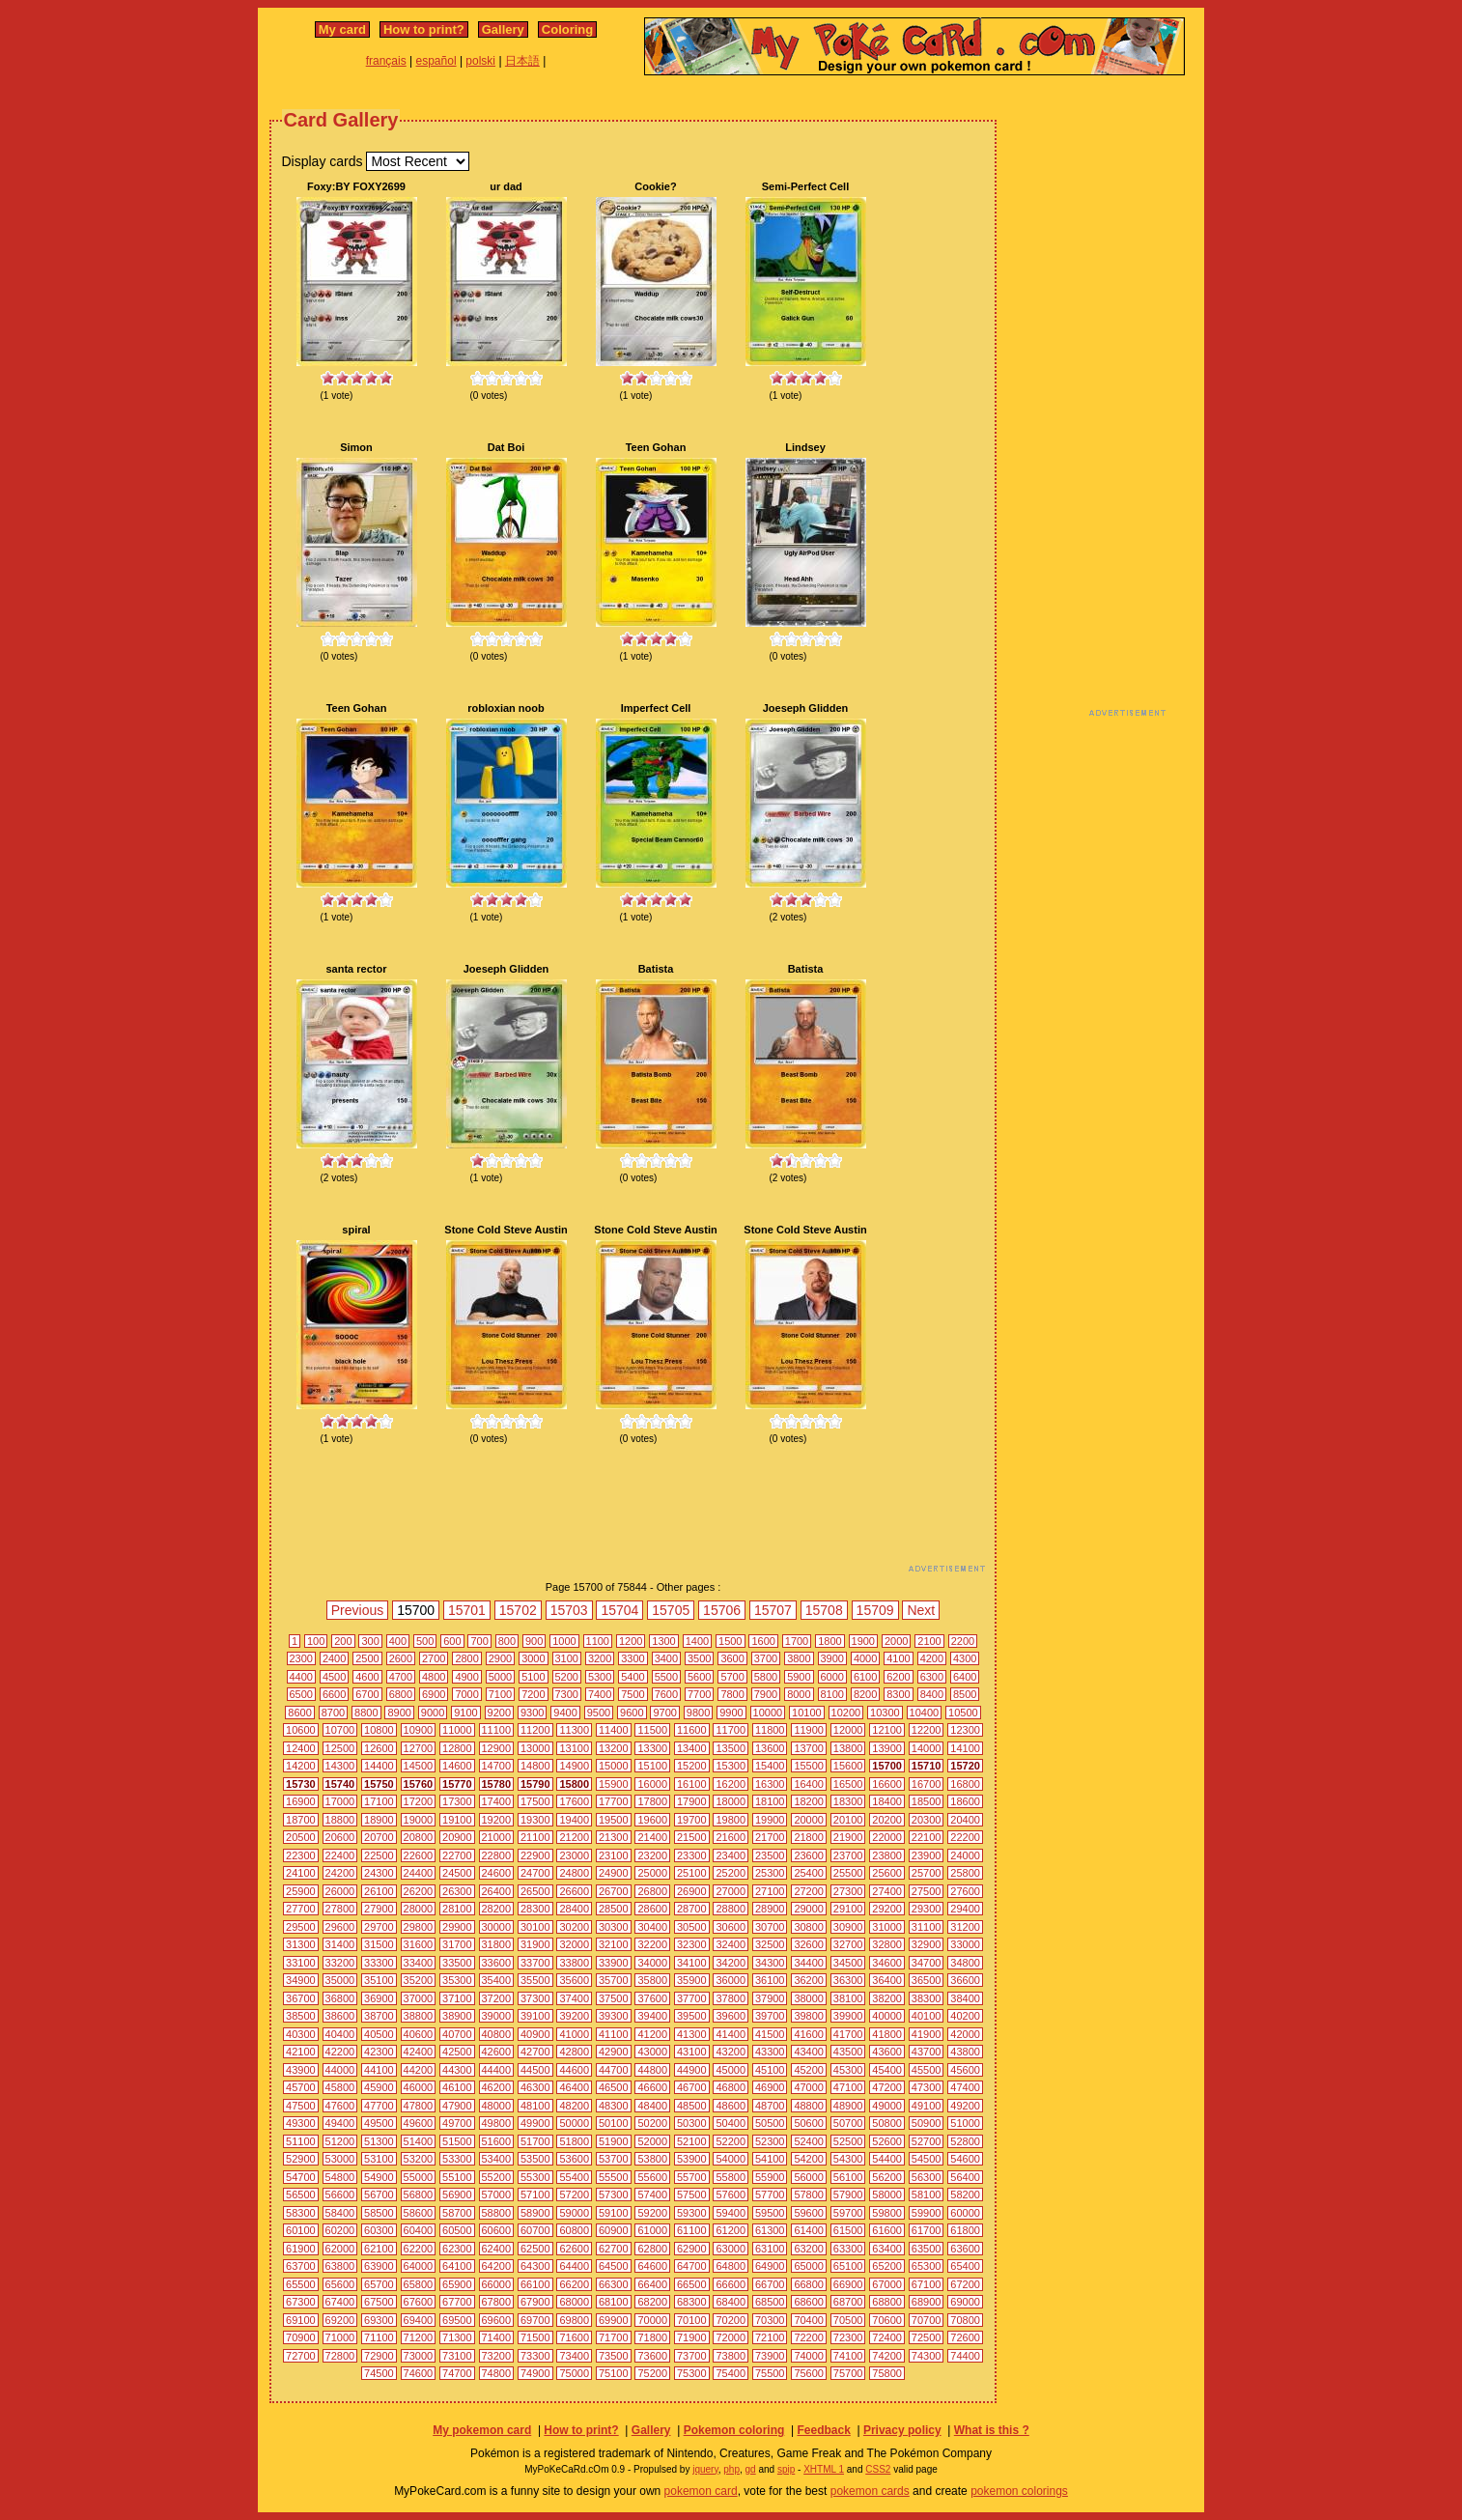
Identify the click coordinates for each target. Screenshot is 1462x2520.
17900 (692, 1801)
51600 (497, 2141)
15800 (574, 1784)
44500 (535, 2070)
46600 (652, 2087)
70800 (965, 2320)
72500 (927, 2337)
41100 (614, 2034)
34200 (730, 1962)
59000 (574, 2213)
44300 (457, 2070)
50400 (730, 2123)
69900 (614, 2320)
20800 (419, 1837)
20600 (340, 1837)
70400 (809, 2320)
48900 (848, 2105)
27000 (730, 1891)
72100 (770, 2337)
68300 (692, 2302)
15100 (652, 1765)
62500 (535, 2248)
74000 (809, 2356)
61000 (652, 2230)
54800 (340, 2177)
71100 (379, 2337)
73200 (497, 2356)
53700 (614, 2159)
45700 (301, 2087)
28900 (770, 1908)
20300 (927, 1820)
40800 (497, 2034)
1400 (697, 1641)
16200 (730, 1784)
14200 (301, 1765)
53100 (379, 2159)
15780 (497, 1784)
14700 (497, 1765)
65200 (887, 2266)
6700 (367, 1694)
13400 (692, 1748)
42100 (301, 2051)
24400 (419, 1873)
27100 (770, 1891)
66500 (692, 2284)
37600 (652, 1998)
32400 (730, 1944)
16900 (301, 1801)
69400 (419, 2320)
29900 (457, 1927)
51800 (574, 2141)
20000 (809, 1820)
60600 (497, 2230)
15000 (614, 1765)
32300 (692, 1944)
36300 (848, 1980)
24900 (614, 1873)
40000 (887, 2016)
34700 (927, 1962)
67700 (457, 2302)
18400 (887, 1801)
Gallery (503, 29)
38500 (301, 2016)
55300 (535, 2177)
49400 (340, 2123)
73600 (652, 2356)
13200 (614, 1748)
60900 (614, 2230)
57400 (652, 2194)
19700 (692, 1820)
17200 (419, 1801)
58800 (497, 2213)
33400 (419, 1962)
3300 (632, 1658)
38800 (419, 2016)
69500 (457, 2320)
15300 (730, 1765)
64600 (652, 2266)
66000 (497, 2284)
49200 (965, 2105)
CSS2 (877, 2469)
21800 (809, 1837)
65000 (809, 2266)
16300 (770, 1784)
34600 (887, 1962)
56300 (927, 2177)
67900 (535, 2302)
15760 (419, 1784)
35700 (614, 1980)
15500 (809, 1765)
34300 (770, 1962)
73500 (614, 2356)
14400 (379, 1765)
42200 (340, 2051)
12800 (457, 1748)
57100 (535, 2194)
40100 (927, 2016)
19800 (730, 1820)
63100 (770, 2248)
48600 (730, 2105)
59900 (927, 2213)
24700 (535, 1873)
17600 (574, 1801)
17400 (497, 1801)
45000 (730, 2070)
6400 (964, 1677)
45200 (809, 2070)
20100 (848, 1820)
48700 (770, 2105)
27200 (809, 1891)
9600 (631, 1712)
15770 (457, 1784)
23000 (574, 1855)
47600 (340, 2105)
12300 (965, 1730)
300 (370, 1641)
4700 (400, 1677)
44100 (379, 2070)
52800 (965, 2141)
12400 (301, 1748)
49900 (535, 2123)
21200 (574, 1837)
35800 (652, 1980)
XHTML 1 (823, 2469)
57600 (730, 2194)
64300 (535, 2266)
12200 (927, 1730)
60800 (574, 2230)
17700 (614, 1801)
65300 (927, 2266)
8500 (964, 1694)
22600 (419, 1855)
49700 (457, 2123)
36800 (340, 1998)
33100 (301, 1962)
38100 (848, 1998)
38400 (965, 1998)
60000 (965, 2213)
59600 (809, 2213)
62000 (340, 2248)
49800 (497, 2123)
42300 (379, 2051)
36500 (927, 1980)
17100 (379, 1801)
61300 (770, 2230)
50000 (574, 2123)
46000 (419, 2087)
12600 (379, 1748)
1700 (796, 1641)
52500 (848, 2141)
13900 (887, 1748)
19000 (419, 1820)
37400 (574, 1998)
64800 (730, 2266)
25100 (692, 1873)
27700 (301, 1908)
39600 (730, 2016)
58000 (887, 2194)
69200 (340, 2320)
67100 (927, 2284)
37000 (419, 1998)
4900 (466, 1677)
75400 (730, 2373)
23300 (692, 1855)
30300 (614, 1927)
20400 (965, 1820)
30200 (574, 1927)
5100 (533, 1677)
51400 (419, 2141)
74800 (497, 2373)
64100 (457, 2266)
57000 (497, 2194)
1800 (829, 1641)
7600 (666, 1694)
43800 (965, 2051)
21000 (497, 1837)
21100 (535, 1837)
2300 (301, 1658)
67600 (419, 2302)
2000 (896, 1641)
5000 (500, 1677)
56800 (419, 2194)
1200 (630, 1641)
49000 (887, 2105)
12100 (887, 1730)
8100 (832, 1694)
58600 (419, 2213)
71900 (692, 2337)
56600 (340, 2194)
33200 (340, 1962)
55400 (574, 2177)
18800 (340, 1820)
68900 (927, 2302)
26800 (652, 1891)
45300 (848, 2070)
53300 (457, 2159)
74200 (887, 2356)
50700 (848, 2123)
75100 (614, 2373)
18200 (809, 1801)
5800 (765, 1677)
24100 (301, 1873)
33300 (379, 1962)
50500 (770, 2123)
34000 (652, 1962)
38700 (379, 2016)
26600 (574, 1891)
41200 (652, 2034)
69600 (497, 2320)
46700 (692, 2087)
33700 (535, 1962)
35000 (340, 1980)
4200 (931, 1658)
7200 (533, 1694)
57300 (614, 2194)
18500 (927, 1801)
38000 (809, 1998)
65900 (457, 2284)
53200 (419, 2159)
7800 (732, 1694)
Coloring (567, 29)
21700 (770, 1837)
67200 (965, 2284)
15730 (301, 1784)
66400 (652, 2284)
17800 (652, 1801)
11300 (574, 1730)
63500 (927, 2248)
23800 (887, 1855)
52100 (692, 2141)
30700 (770, 1927)
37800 (730, 1998)
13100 (574, 1748)
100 (315, 1641)
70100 (692, 2320)
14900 (574, 1765)
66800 (809, 2284)
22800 (497, 1855)
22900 (535, 1855)
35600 (574, 1980)
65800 (419, 2284)
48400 (652, 2105)
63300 (848, 2248)
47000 (809, 2087)
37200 (497, 1998)
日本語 (522, 61)
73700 (692, 2356)
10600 (301, 1730)
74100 (848, 2356)
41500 (770, 2034)
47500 (301, 2105)
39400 (652, 2016)
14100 (965, 1748)
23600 (809, 1855)
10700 (340, 1730)
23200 (652, 1855)
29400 (965, 1908)
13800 (848, 1748)
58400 (340, 2213)
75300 (692, 2373)
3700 (765, 1658)
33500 (457, 1962)
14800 (535, 1765)
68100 (614, 2302)
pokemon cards (870, 2491)
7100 (500, 1694)
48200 (574, 2105)
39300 (614, 2016)
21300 (614, 1837)
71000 (340, 2337)
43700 (927, 2051)
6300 (931, 1677)
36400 (887, 1980)
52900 (301, 2159)
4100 (898, 1658)
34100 (692, 1962)
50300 (692, 2123)
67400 (340, 2302)
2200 (962, 1641)
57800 (809, 2194)
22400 (340, 1855)
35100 (379, 1980)
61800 (965, 2230)
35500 (535, 1980)
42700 (535, 2051)
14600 (457, 1765)
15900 (614, 1784)
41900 (927, 2034)
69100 (301, 2320)
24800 (574, 1873)
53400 (497, 2159)
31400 (340, 1944)
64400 (574, 2266)
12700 (419, 1748)
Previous (357, 1610)
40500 (379, 2034)
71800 (652, 2337)
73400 (574, 2356)
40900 (535, 2034)
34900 (301, 1980)
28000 (419, 1908)
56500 (301, 2194)
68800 (887, 2302)
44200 (419, 2070)
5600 (699, 1677)
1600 (762, 1641)
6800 (400, 1694)
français (386, 61)
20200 (887, 1820)
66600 (730, 2284)
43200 (730, 2051)
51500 (457, 2141)
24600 (497, 1873)
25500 (848, 1873)
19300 (535, 1820)
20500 (301, 1837)
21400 (652, 1837)
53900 (692, 2159)
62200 (419, 2248)
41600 (809, 2034)
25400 (809, 1873)
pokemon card (701, 2491)
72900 (379, 2356)
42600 (497, 2051)
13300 (652, 1748)
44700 (614, 2070)
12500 (340, 1748)
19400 (574, 1820)
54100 (770, 2159)
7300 (566, 1694)
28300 (535, 1908)
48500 (692, 2105)
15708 (824, 1610)
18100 (770, 1801)
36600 (965, 1980)
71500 (535, 2337)
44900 (692, 2070)
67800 (497, 2302)
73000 (419, 2356)
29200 (887, 1908)
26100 (379, 1891)
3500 (699, 1658)
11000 (457, 1730)
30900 (848, 1927)
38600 (340, 2016)
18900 (379, 1820)
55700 (692, 2177)
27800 (340, 1908)
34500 (848, 1962)
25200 (730, 1873)
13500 (730, 1748)
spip (786, 2469)
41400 (730, 2034)
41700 (848, 2034)
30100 (535, 1927)
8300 (898, 1694)
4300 (964, 1658)
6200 (898, 1677)
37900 (770, 1998)
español (436, 61)
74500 (379, 2373)
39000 (497, 2016)
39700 (770, 2016)
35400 (497, 1980)
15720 (965, 1765)
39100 (535, 2016)
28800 (730, 1908)
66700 (770, 2284)
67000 (887, 2284)
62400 (497, 2248)
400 (398, 1641)
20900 (457, 1837)
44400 (497, 2070)
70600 (887, 2320)
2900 (500, 1658)
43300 (770, 2051)
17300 (457, 1801)
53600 (574, 2159)
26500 (535, 1891)
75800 (887, 2373)
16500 (848, 1784)
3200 (599, 1658)
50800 (887, 2123)
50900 (927, 2123)
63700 (301, 2266)
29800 (419, 1927)
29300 (927, 1908)
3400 (666, 1658)
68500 (770, 2302)
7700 (699, 1694)
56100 (848, 2177)
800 (507, 1641)
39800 (809, 2016)
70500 (848, 2320)
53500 (535, 2159)
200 (342, 1641)
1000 (564, 1641)
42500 (457, 2051)
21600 (730, 1837)
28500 (614, 1908)
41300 (692, 2034)
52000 (652, 2141)
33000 (965, 1944)
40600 (419, 2034)
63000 (730, 2248)
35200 (419, 1980)
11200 (535, 1730)
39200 (574, 2016)
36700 (301, 1998)
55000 (419, 2177)
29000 (809, 1908)
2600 (400, 1658)
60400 (419, 2230)
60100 (301, 2230)
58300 (301, 2213)
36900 (379, 1998)
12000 (848, 1730)
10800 (379, 1730)
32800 (887, 1944)
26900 (692, 1891)
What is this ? (991, 2430)
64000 (419, 2266)
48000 (497, 2105)
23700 (848, 1855)
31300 (301, 1944)
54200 (809, 2159)
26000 (340, 1891)
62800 (652, 2248)
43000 (652, 2051)
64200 (497, 2266)
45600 (965, 2070)
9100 (465, 1712)
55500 (614, 2177)
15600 (848, 1765)
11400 (614, 1730)
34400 (809, 1962)
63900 (379, 2266)
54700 (301, 2177)
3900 (832, 1658)
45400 (887, 2070)
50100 (614, 2123)
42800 (574, 2051)
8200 (865, 1694)
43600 (887, 2051)
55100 (457, 2177)
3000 (533, 1658)
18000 (730, 1801)
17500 (535, 1801)
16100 (692, 1784)
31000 (887, 1927)
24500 (457, 1873)
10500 (963, 1712)
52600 (887, 2141)
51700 (535, 2141)
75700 (848, 2373)
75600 (809, 2373)
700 (479, 1641)
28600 (652, 1908)
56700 (379, 2194)
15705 (670, 1610)
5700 (732, 1677)
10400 (925, 1712)
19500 (614, 1820)
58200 (965, 2194)
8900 (398, 1712)
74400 (965, 2356)
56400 (965, 2177)
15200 (692, 1765)
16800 (965, 1784)
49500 (379, 2123)
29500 (301, 1927)
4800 (433, 1677)
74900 (535, 2373)
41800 (887, 2034)
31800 (497, 1944)
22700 (457, 1855)
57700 (770, 2194)
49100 (927, 2105)
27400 (887, 1891)
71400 (497, 2337)
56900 (457, 2194)
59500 (770, 2213)
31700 (457, 1944)
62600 (574, 2248)
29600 (340, 1927)
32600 (809, 1944)
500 (425, 1641)
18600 (965, 1801)
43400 (809, 2051)
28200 (497, 1908)
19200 (497, 1820)
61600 (887, 2230)
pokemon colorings (1019, 2491)
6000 (832, 1677)
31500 (379, 1944)
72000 (730, 2337)
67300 (301, 2302)
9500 (598, 1712)
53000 (340, 2159)
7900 (765, 1694)
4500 (334, 1677)
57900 (848, 2194)
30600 (730, 1927)
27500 (927, 1891)
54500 (927, 2159)
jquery (705, 2469)
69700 (535, 2320)
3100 (566, 1658)
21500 (692, 1837)
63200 (809, 2248)
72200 (809, 2337)
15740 (340, 1784)
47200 (887, 2087)
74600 (419, 2373)
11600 (692, 1730)
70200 (730, 2320)
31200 (965, 1927)
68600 (809, 2302)
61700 (927, 2230)
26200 (419, 1891)
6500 (301, 1694)
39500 (692, 2016)
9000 (432, 1712)
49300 (301, 2123)
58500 (379, 2213)
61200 (730, 2230)
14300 (340, 1765)
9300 (532, 1712)
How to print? (423, 29)
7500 (632, 1694)
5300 (599, 1677)
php (731, 2469)
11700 (730, 1730)
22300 (301, 1855)
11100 (497, 1730)
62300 (457, 2248)
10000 (768, 1712)
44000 (340, 2070)
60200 (340, 2230)
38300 (927, 1998)
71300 (457, 2337)
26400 (497, 1891)
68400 (730, 2302)
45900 (379, 2087)
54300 (848, 2159)
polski (480, 61)
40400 (340, 2034)
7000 (466, 1694)
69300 (379, 2320)
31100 (927, 1927)
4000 (865, 1658)
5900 (798, 1677)
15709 (875, 1610)
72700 (301, 2356)
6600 (334, 1694)
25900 (301, 1891)
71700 (614, 2337)
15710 (927, 1765)
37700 (692, 1998)
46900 (770, 2087)
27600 (965, 1891)
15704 (619, 1610)
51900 (614, 2141)
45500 (927, 2070)
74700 (457, 2373)
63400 (887, 2248)
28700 (692, 1908)
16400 (809, 1784)
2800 (466, 1658)
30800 (809, 1927)
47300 (927, 2087)
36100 (770, 1980)
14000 (927, 1748)
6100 (865, 1677)
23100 (614, 1855)
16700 (927, 1784)
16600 (887, 1784)
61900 (301, 2248)
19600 (652, 1820)
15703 (569, 1610)
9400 (564, 1712)
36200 (809, 1980)
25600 (887, 1873)
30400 (652, 1927)
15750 (379, 1784)
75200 (652, 2373)
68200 (652, 2302)
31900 (535, 1944)
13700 (809, 1748)
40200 (965, 2016)
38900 (457, 2016)
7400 (599, 1694)
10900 (419, 1730)
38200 (887, 1998)
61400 (809, 2230)
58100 (927, 2194)
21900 (848, 1837)
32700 (848, 1944)
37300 (535, 1998)
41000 (574, 2034)
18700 (301, 1820)
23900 (927, 1855)
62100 (379, 2248)
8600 (299, 1712)
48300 (614, 2105)
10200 (846, 1712)
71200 (419, 2337)
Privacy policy (902, 2430)
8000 (798, 1694)
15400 (770, 1765)
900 (534, 1641)
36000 (730, 1980)
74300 (927, 2356)
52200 (730, 2141)
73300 (535, 2356)
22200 (965, 1837)
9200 (499, 1712)
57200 (574, 2194)
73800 (730, 2356)
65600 (340, 2284)
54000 (730, 2159)
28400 (574, 1908)
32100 (614, 1944)
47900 (457, 2105)
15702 (518, 1610)
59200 (652, 2213)
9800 (698, 1712)
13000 (535, 1748)
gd (750, 2469)
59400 (730, 2213)
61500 (848, 2230)
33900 (614, 1962)
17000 (340, 1801)
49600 (419, 2123)
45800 (340, 2087)
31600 (419, 1944)
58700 (457, 2213)
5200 (566, 1677)
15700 (887, 1765)
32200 (652, 1944)
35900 (692, 1980)
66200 (574, 2284)
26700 (614, 1891)
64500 (614, 2266)
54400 (887, 2159)
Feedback (823, 2430)
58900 (535, 2213)
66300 (614, 2284)
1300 (663, 1641)
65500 (301, 2284)
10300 (885, 1712)
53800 (652, 2159)
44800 (652, 2070)
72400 (887, 2337)
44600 (574, 2070)
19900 (770, 1820)
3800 (798, 1658)
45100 (770, 2070)
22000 (887, 1837)
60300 (379, 2230)
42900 (614, 2051)
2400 (334, 1658)
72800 (340, 2356)
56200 (887, 2177)
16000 (652, 1784)
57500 (692, 2194)
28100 (457, 1908)
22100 (927, 1837)
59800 (887, 2213)
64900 (770, 2266)
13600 (770, 1748)
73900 (770, 2356)
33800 (574, 1962)
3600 (732, 1658)
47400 (965, 2087)
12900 (497, 1748)
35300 (457, 1980)
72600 (965, 2337)
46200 (497, 2087)
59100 (614, 2213)
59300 (692, 2213)
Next (921, 1610)
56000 (809, 2177)
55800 (730, 2177)
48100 (535, 2105)
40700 (457, 2034)
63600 (965, 2248)
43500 (848, 2051)
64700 (692, 2266)
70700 (927, 2320)
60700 (535, 2230)
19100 (457, 1820)
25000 (652, 1873)
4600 (367, 1677)
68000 (574, 2302)
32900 (927, 1944)
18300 (848, 1801)
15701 (467, 1610)
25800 (965, 1873)
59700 (848, 2213)
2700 (433, 1658)
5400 (632, 1677)
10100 (807, 1712)
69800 (574, 2320)
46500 (614, 2087)
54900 (379, 2177)
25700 (927, 1873)
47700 (379, 2105)
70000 (652, 2320)
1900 (863, 1641)
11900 (809, 1730)
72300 (848, 2337)
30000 (497, 1927)
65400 (965, 2266)
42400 (419, 2051)
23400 (730, 1855)
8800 (366, 1712)
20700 (379, 1837)
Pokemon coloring (734, 2430)
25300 (770, 1873)
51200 (340, 2141)
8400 (931, 1694)
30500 (692, 1927)
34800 (965, 1962)
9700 (664, 1712)
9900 (731, 1712)
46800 (730, 2087)
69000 (965, 2302)
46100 (457, 2087)
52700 (927, 2141)
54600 (965, 2159)
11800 (770, 1730)
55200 (497, 2177)
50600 (809, 2123)
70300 (770, 2320)
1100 (597, 1641)
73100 (457, 2356)
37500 (614, 1998)
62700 (614, 2248)
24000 (965, 1855)
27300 (848, 1891)
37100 (457, 1998)
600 (452, 1641)
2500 (367, 1658)
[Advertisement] (633, 1518)
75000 (574, 2373)
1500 (730, 1641)
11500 (652, 1730)
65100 (848, 2266)
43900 (301, 2070)
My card (342, 29)
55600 (652, 2177)
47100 (848, 2087)
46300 (535, 2087)
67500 (379, 2302)
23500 (770, 1855)
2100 (929, 1641)
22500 (379, 1855)
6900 (433, 1694)
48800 (809, 2105)
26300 (457, 1891)
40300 (301, 2034)
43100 (692, 2051)
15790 (535, 1784)
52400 (809, 2141)
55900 (770, 2177)
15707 (773, 1610)
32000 (574, 1944)
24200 (340, 1873)
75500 (770, 2373)
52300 (770, 2141)
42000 (965, 2034)
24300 (379, 1873)
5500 (666, 1677)
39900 (848, 2016)
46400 (574, 2087)
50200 (652, 2123)
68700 (848, 2302)
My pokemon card (482, 2430)
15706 (722, 1610)
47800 (419, 2105)
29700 (379, 1927)
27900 (379, 1908)
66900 (848, 2284)
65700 (379, 2284)
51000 (965, 2123)
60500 (457, 2230)
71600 (574, 2337)
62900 (692, 2248)
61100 (692, 2230)
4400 (301, 1677)
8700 (333, 1712)
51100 (301, 2141)
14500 (419, 1765)
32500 (770, 1944)
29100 (848, 1908)
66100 (535, 2284)
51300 (379, 2141)
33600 (497, 1962)
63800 (340, 2266)
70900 (301, 2337)
